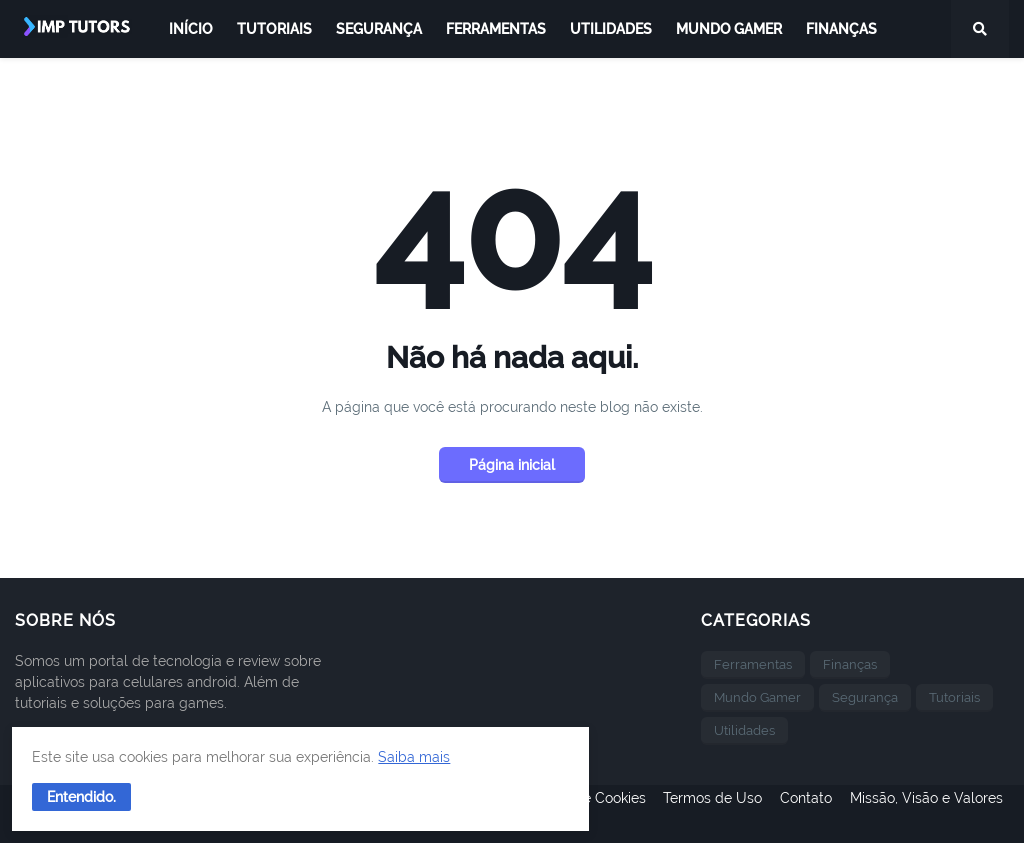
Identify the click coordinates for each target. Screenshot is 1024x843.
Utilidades (744, 730)
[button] (89, 789)
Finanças (850, 664)
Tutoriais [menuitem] (274, 29)
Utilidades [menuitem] (611, 29)
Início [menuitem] (191, 29)
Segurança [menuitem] (379, 29)
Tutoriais (954, 697)
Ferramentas (753, 664)
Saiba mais (158, 749)
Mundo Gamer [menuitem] (729, 29)
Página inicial (512, 465)
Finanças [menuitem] (841, 29)
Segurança (865, 697)
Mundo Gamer (757, 697)
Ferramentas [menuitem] (496, 29)
